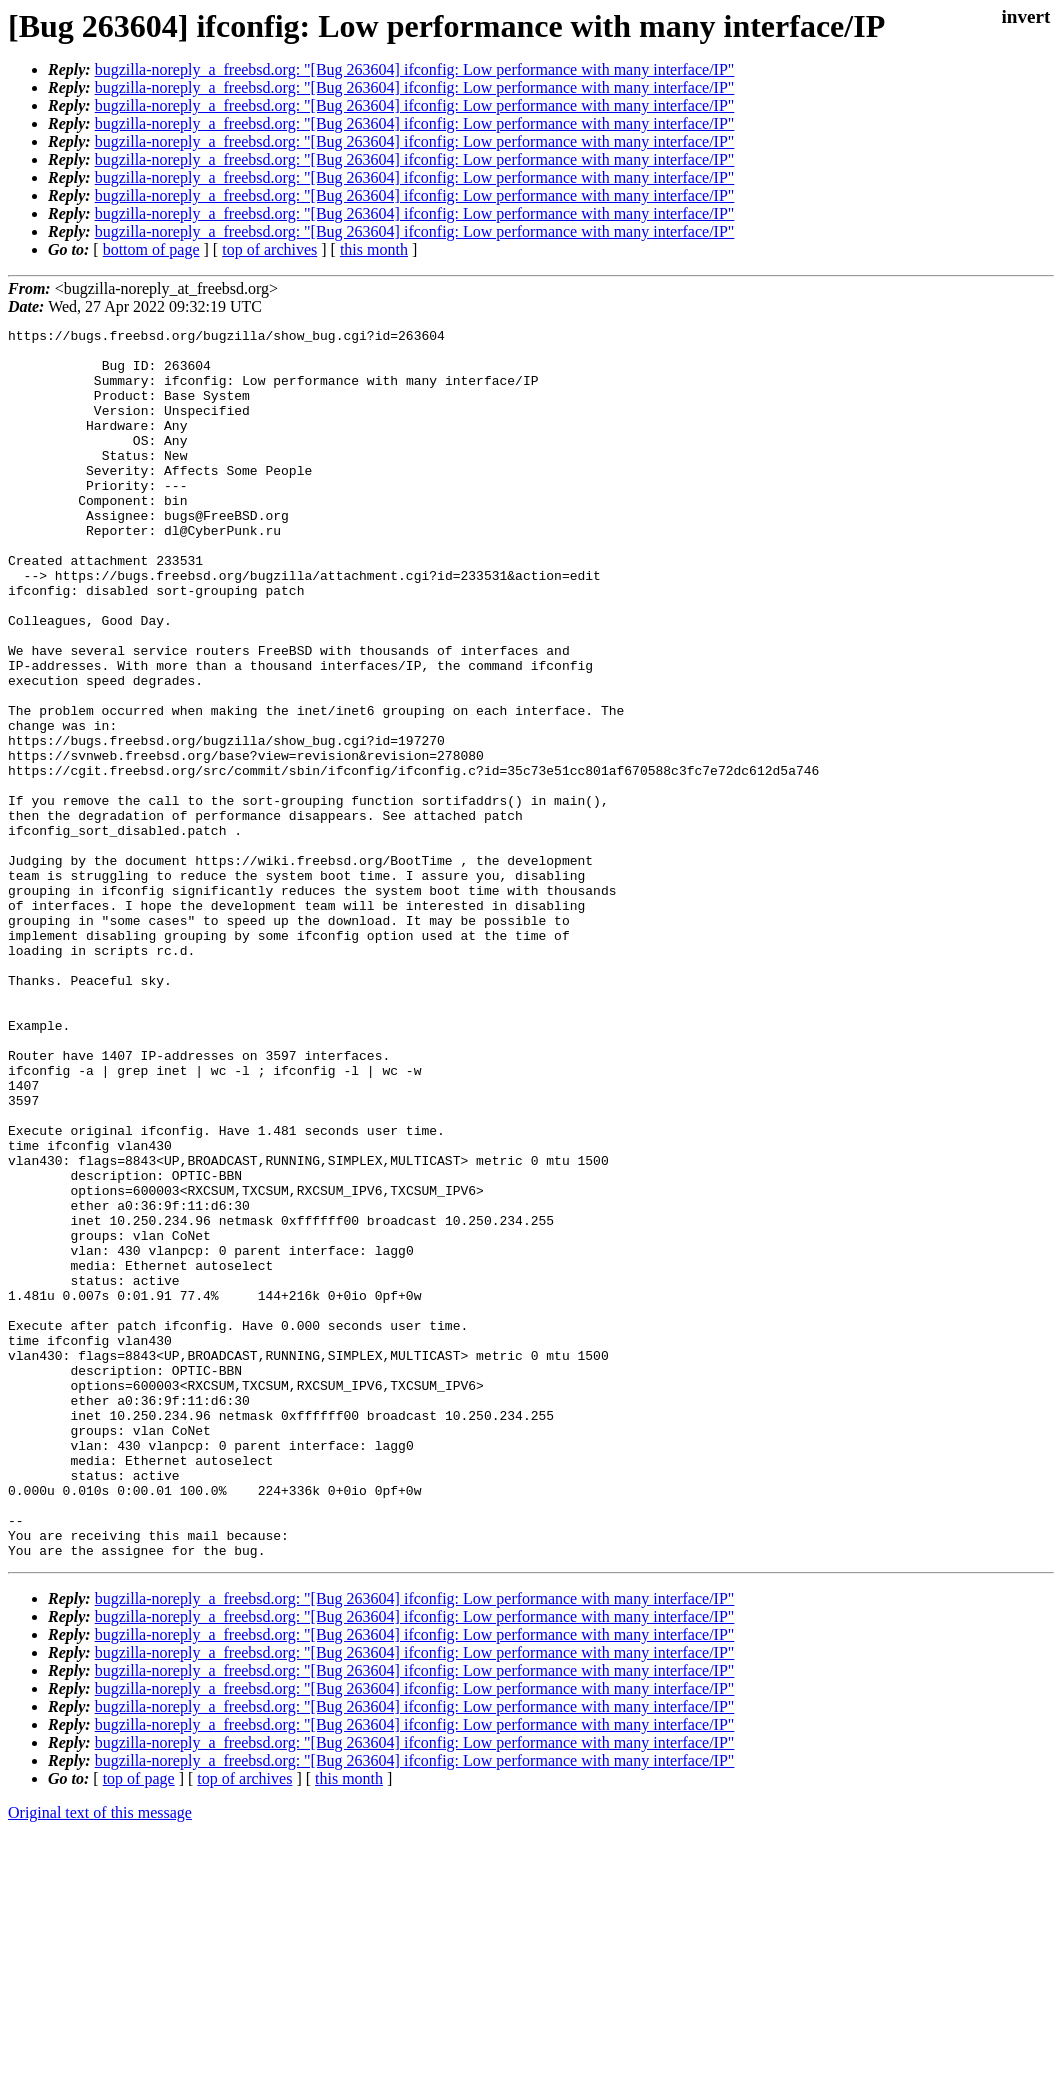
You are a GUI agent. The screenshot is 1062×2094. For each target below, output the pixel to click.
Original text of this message (100, 2058)
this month (374, 249)
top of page (139, 2024)
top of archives (269, 249)
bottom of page (151, 249)
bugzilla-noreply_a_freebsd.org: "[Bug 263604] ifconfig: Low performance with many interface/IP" (415, 69)
